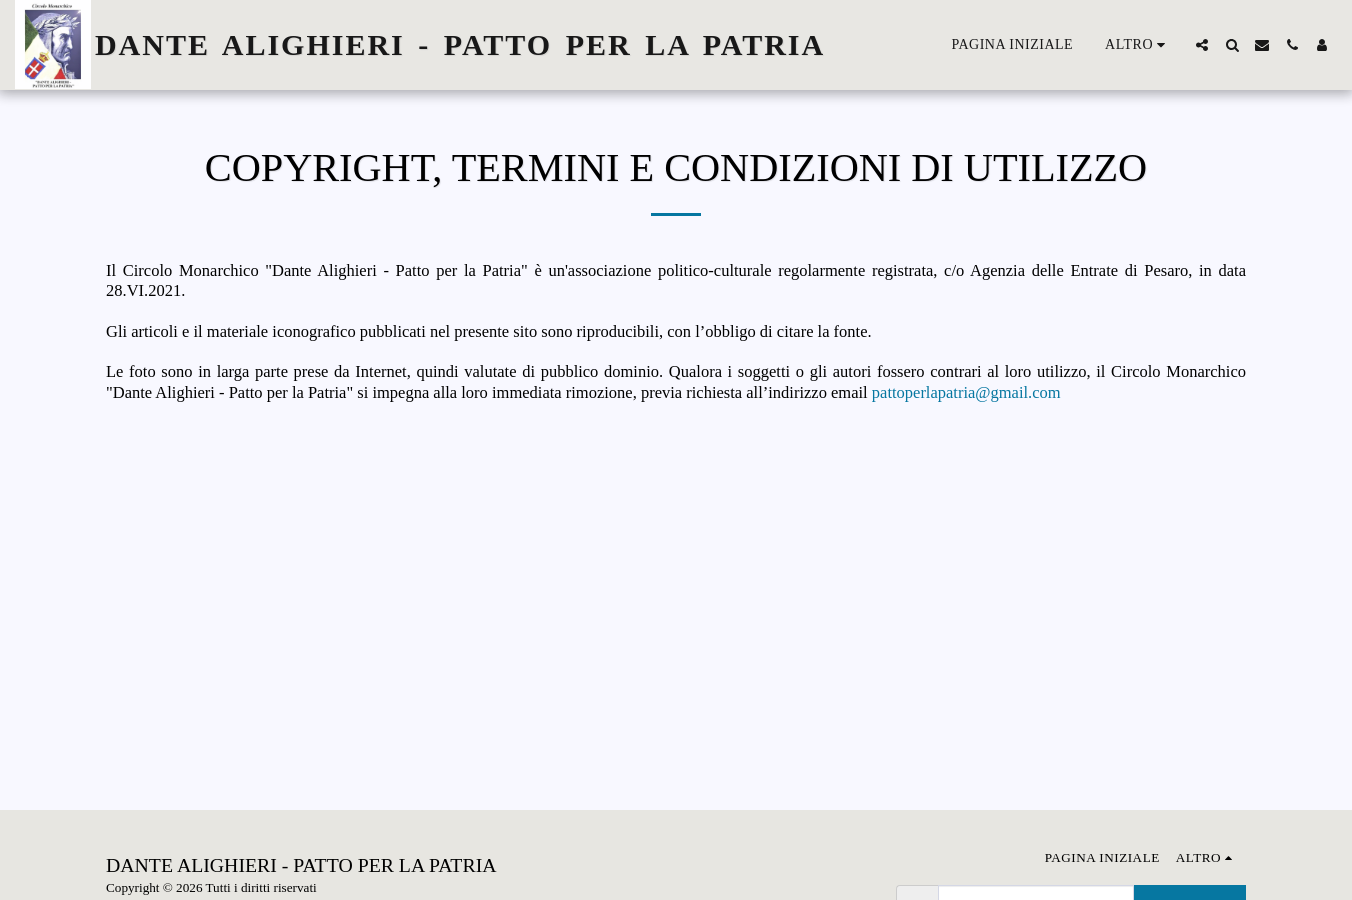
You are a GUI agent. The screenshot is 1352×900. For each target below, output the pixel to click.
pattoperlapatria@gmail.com (966, 392)
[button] (1202, 45)
